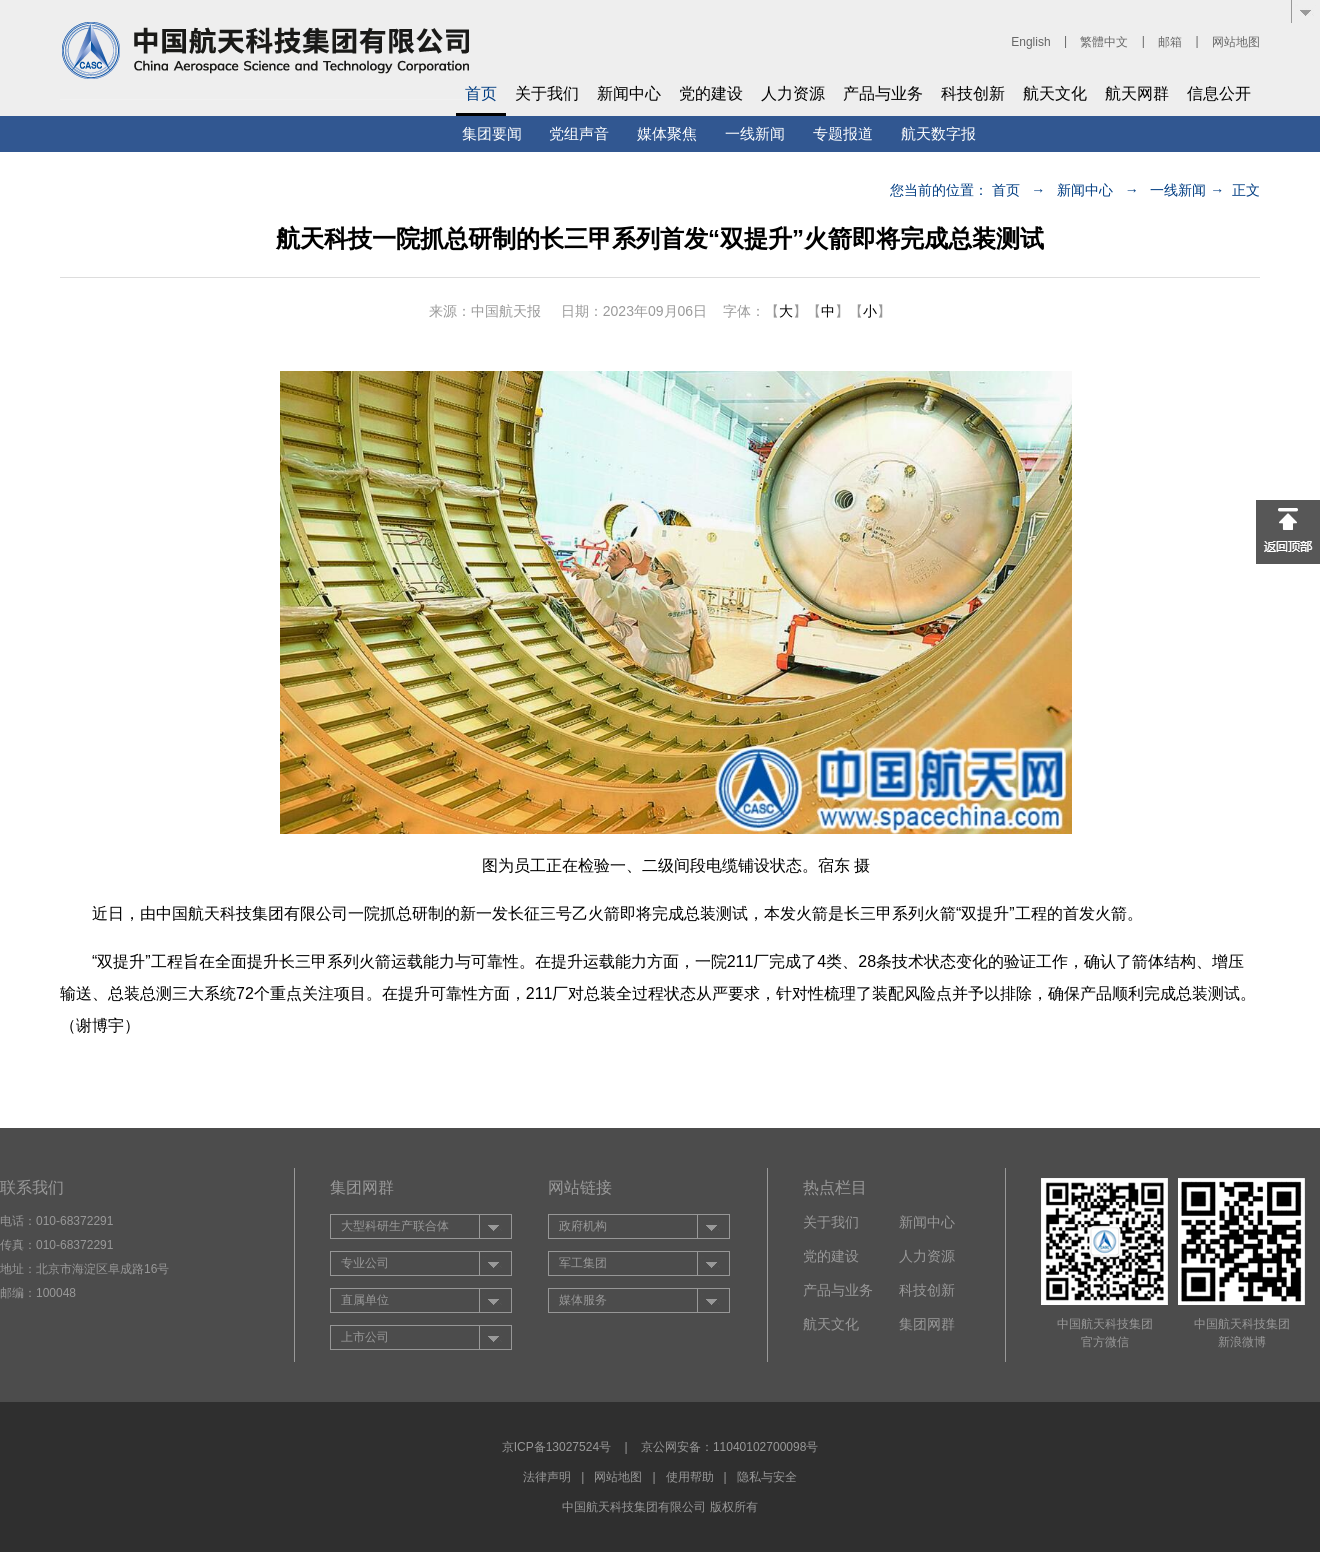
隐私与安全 (767, 1477)
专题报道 (843, 133)
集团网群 (927, 1324)
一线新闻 (755, 133)
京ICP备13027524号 (556, 1447)
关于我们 (547, 93)
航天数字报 (938, 133)
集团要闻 (492, 133)
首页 (481, 93)
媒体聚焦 (667, 133)
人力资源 (793, 93)
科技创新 (973, 93)
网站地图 (1236, 42)
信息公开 (1219, 93)
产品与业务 (883, 93)
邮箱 (1170, 42)
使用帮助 (690, 1477)
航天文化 (1055, 93)
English (1030, 42)
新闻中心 (629, 93)
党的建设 (711, 93)
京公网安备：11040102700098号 (729, 1447)
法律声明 (547, 1477)
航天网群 (1137, 93)
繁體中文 (1104, 42)
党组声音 (579, 133)
